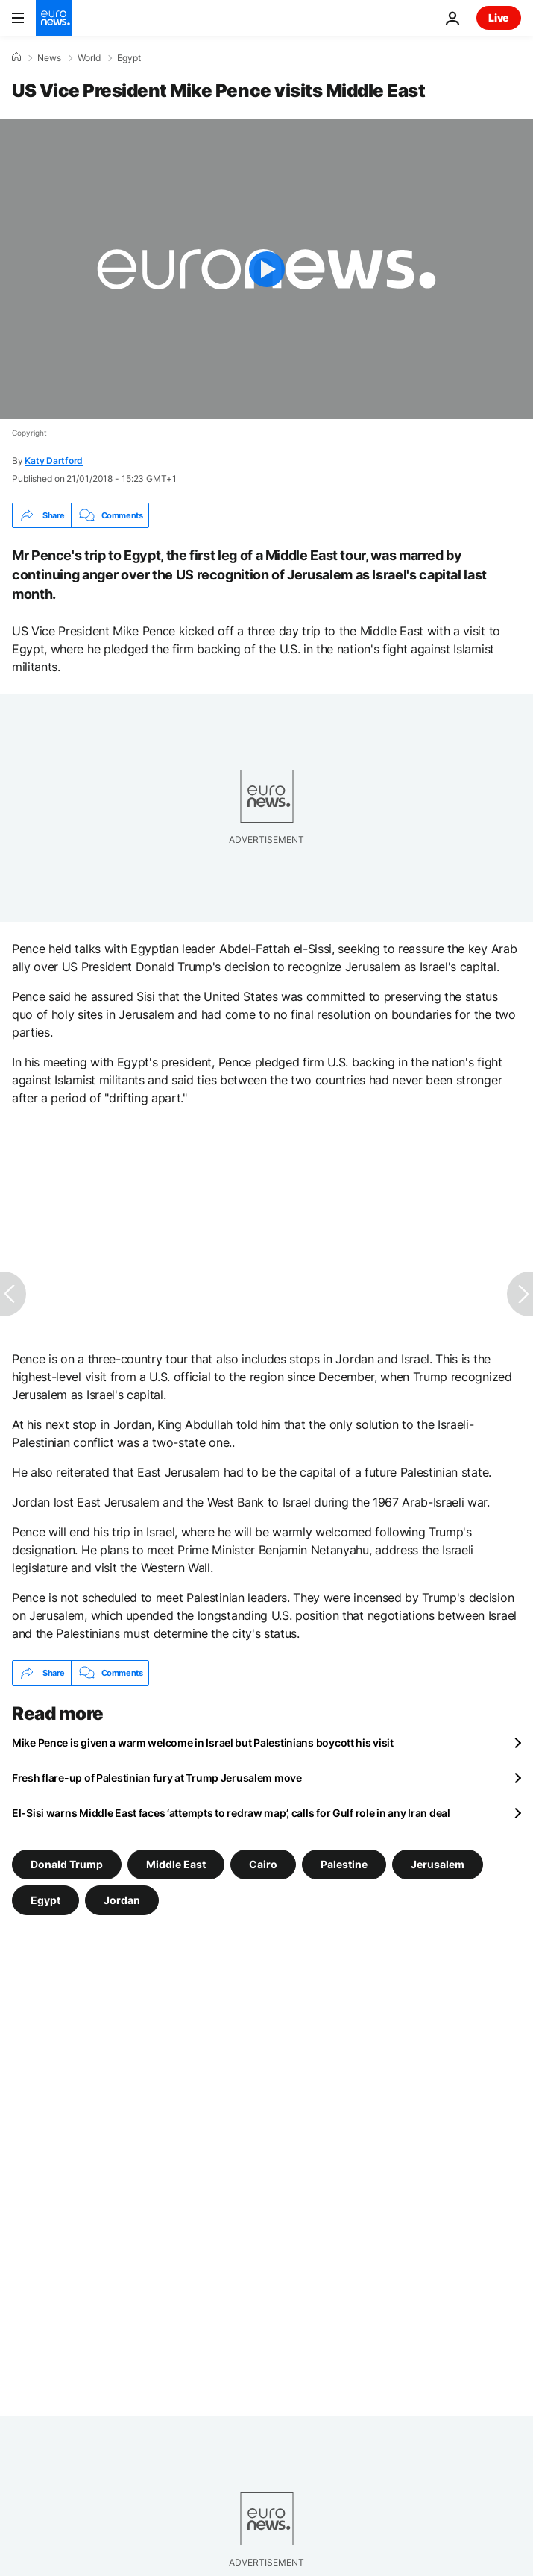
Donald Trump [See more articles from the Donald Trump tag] (67, 1864)
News (49, 58)
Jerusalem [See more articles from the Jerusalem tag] (437, 1864)
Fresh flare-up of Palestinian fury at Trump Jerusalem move (157, 1777)
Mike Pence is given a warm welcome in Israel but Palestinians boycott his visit (203, 1742)
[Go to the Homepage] (54, 18)
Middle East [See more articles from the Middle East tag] (176, 1864)
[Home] (16, 57)
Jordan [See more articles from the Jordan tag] (122, 1900)
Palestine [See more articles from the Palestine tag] (344, 1864)
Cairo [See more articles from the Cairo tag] (263, 1864)
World (89, 58)
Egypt (129, 58)
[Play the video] (266, 269)
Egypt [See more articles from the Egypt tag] (45, 1900)
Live (498, 17)
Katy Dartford (54, 460)
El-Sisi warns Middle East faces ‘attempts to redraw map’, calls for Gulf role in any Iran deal (231, 1812)
